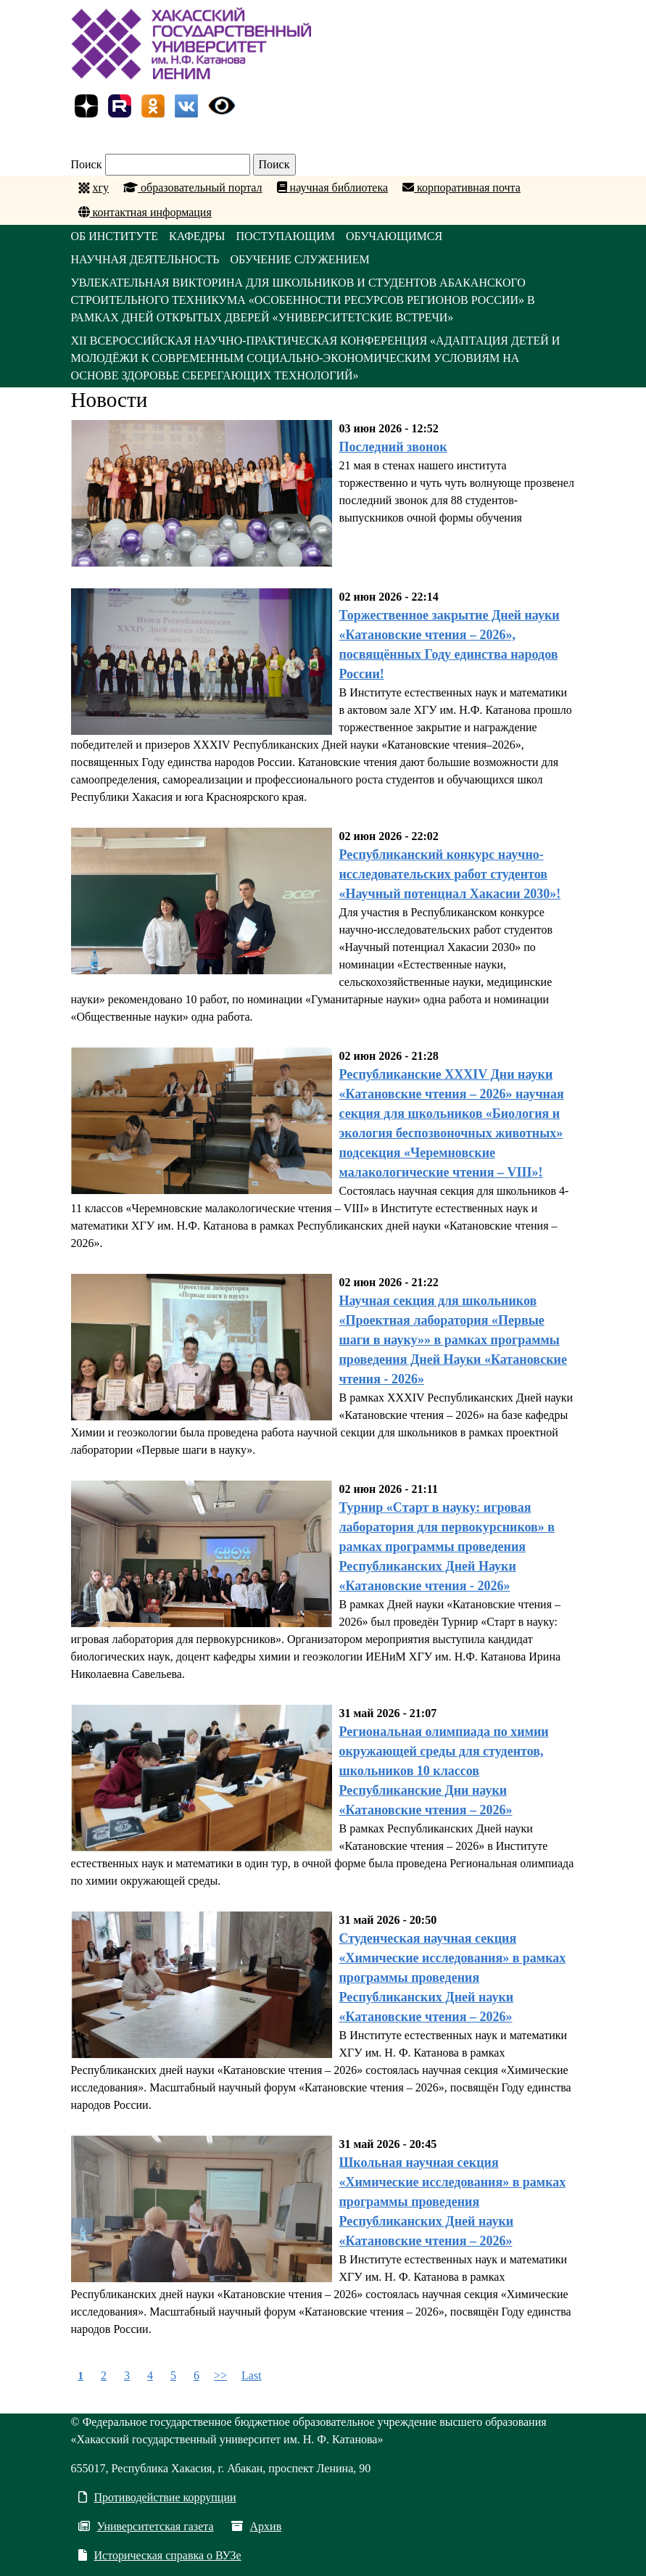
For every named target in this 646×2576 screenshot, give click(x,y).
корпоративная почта (461, 187)
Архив (256, 2526)
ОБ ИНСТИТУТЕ (115, 236)
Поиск (86, 164)
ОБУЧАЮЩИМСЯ (394, 236)
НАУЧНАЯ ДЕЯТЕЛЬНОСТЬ (145, 259)
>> (220, 2375)
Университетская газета (146, 2526)
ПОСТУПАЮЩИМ (285, 236)
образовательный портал (192, 187)
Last (251, 2375)
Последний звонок (393, 447)
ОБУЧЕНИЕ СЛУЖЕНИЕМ (299, 259)
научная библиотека (332, 187)
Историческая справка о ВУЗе (159, 2555)
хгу (101, 187)
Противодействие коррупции (157, 2497)
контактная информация (145, 212)
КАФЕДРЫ (197, 236)
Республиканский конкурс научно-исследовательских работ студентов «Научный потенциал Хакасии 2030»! (450, 874)
